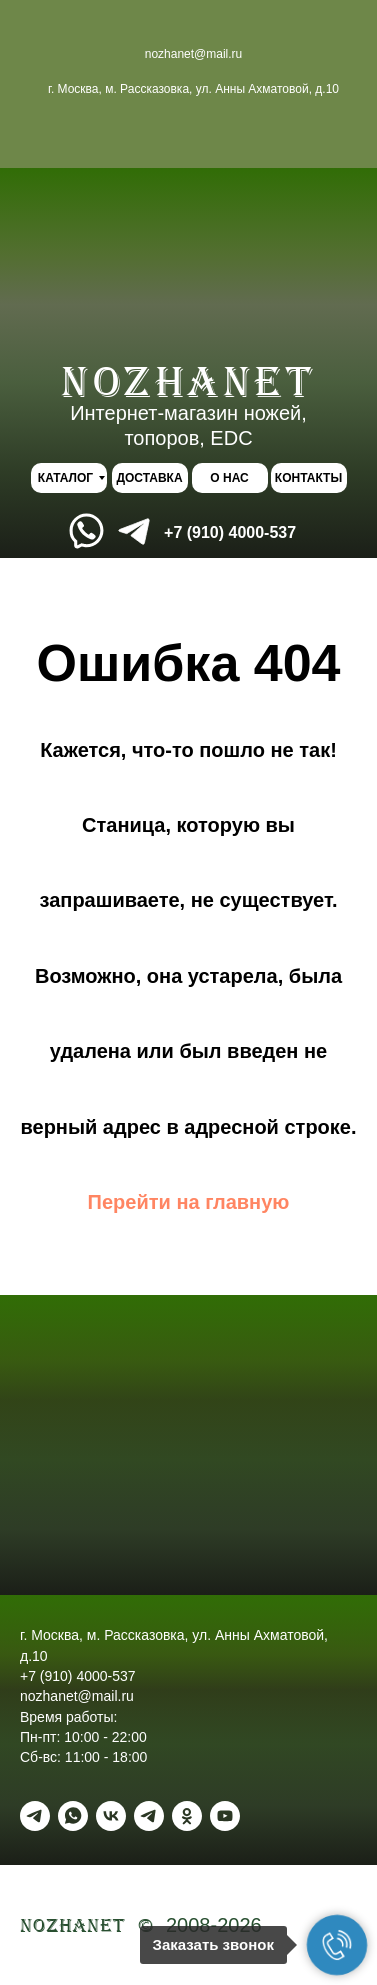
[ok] (187, 1816)
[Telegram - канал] (149, 1816)
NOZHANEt (188, 382)
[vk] (111, 1816)
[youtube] (225, 1816)
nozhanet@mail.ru (194, 54)
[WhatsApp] (73, 1816)
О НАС (229, 478)
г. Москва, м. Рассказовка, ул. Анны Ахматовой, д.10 (193, 89)
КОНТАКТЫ (308, 478)
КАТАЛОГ (65, 478)
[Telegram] (35, 1816)
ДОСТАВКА (149, 478)
